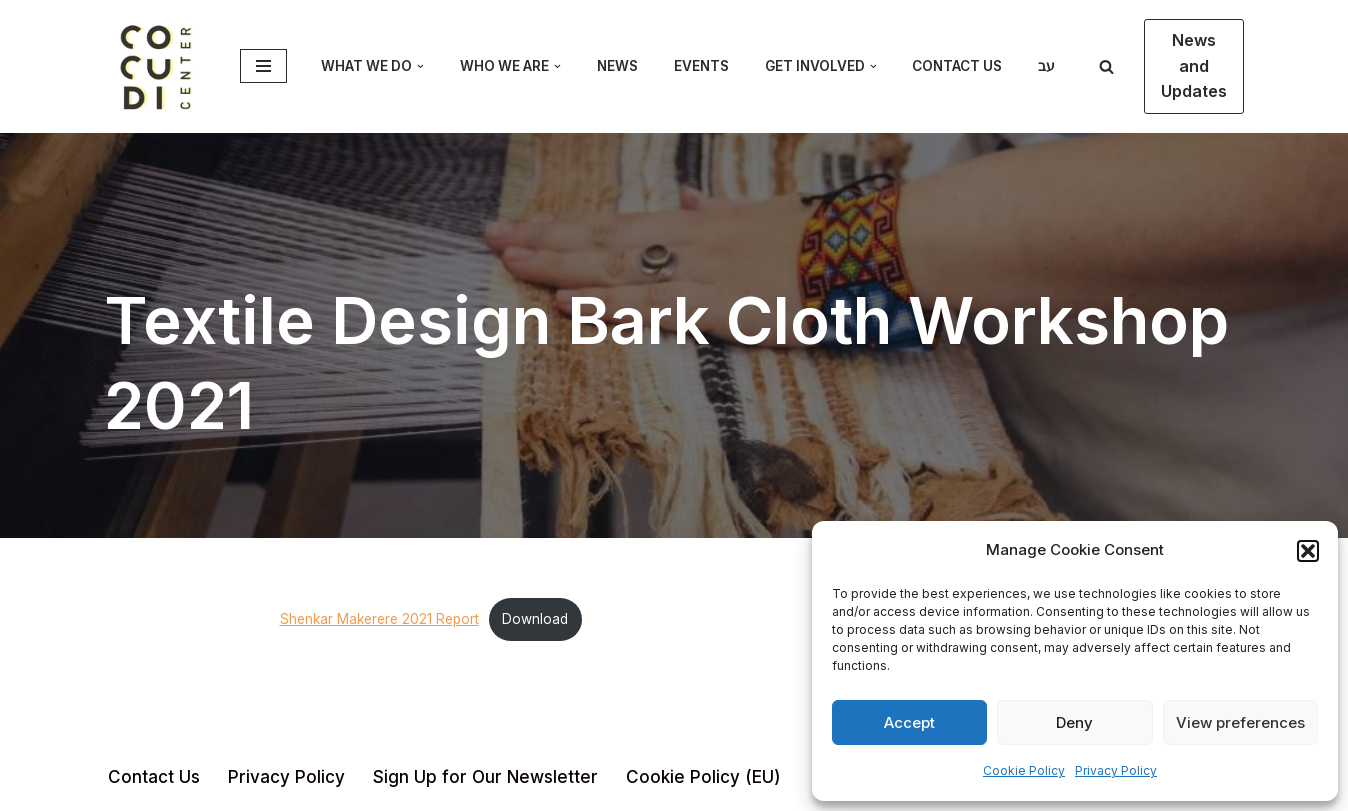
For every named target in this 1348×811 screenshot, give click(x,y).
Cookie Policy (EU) (703, 777)
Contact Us (957, 66)
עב (1046, 66)
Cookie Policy (1024, 770)
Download (535, 619)
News (617, 66)
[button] (1308, 551)
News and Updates (1194, 65)
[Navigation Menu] (263, 66)
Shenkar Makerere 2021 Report (379, 619)
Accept (909, 722)
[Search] (1106, 66)
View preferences (1240, 722)
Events (701, 66)
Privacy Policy (1116, 770)
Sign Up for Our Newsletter (485, 777)
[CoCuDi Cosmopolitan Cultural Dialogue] (157, 66)
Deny (1074, 722)
